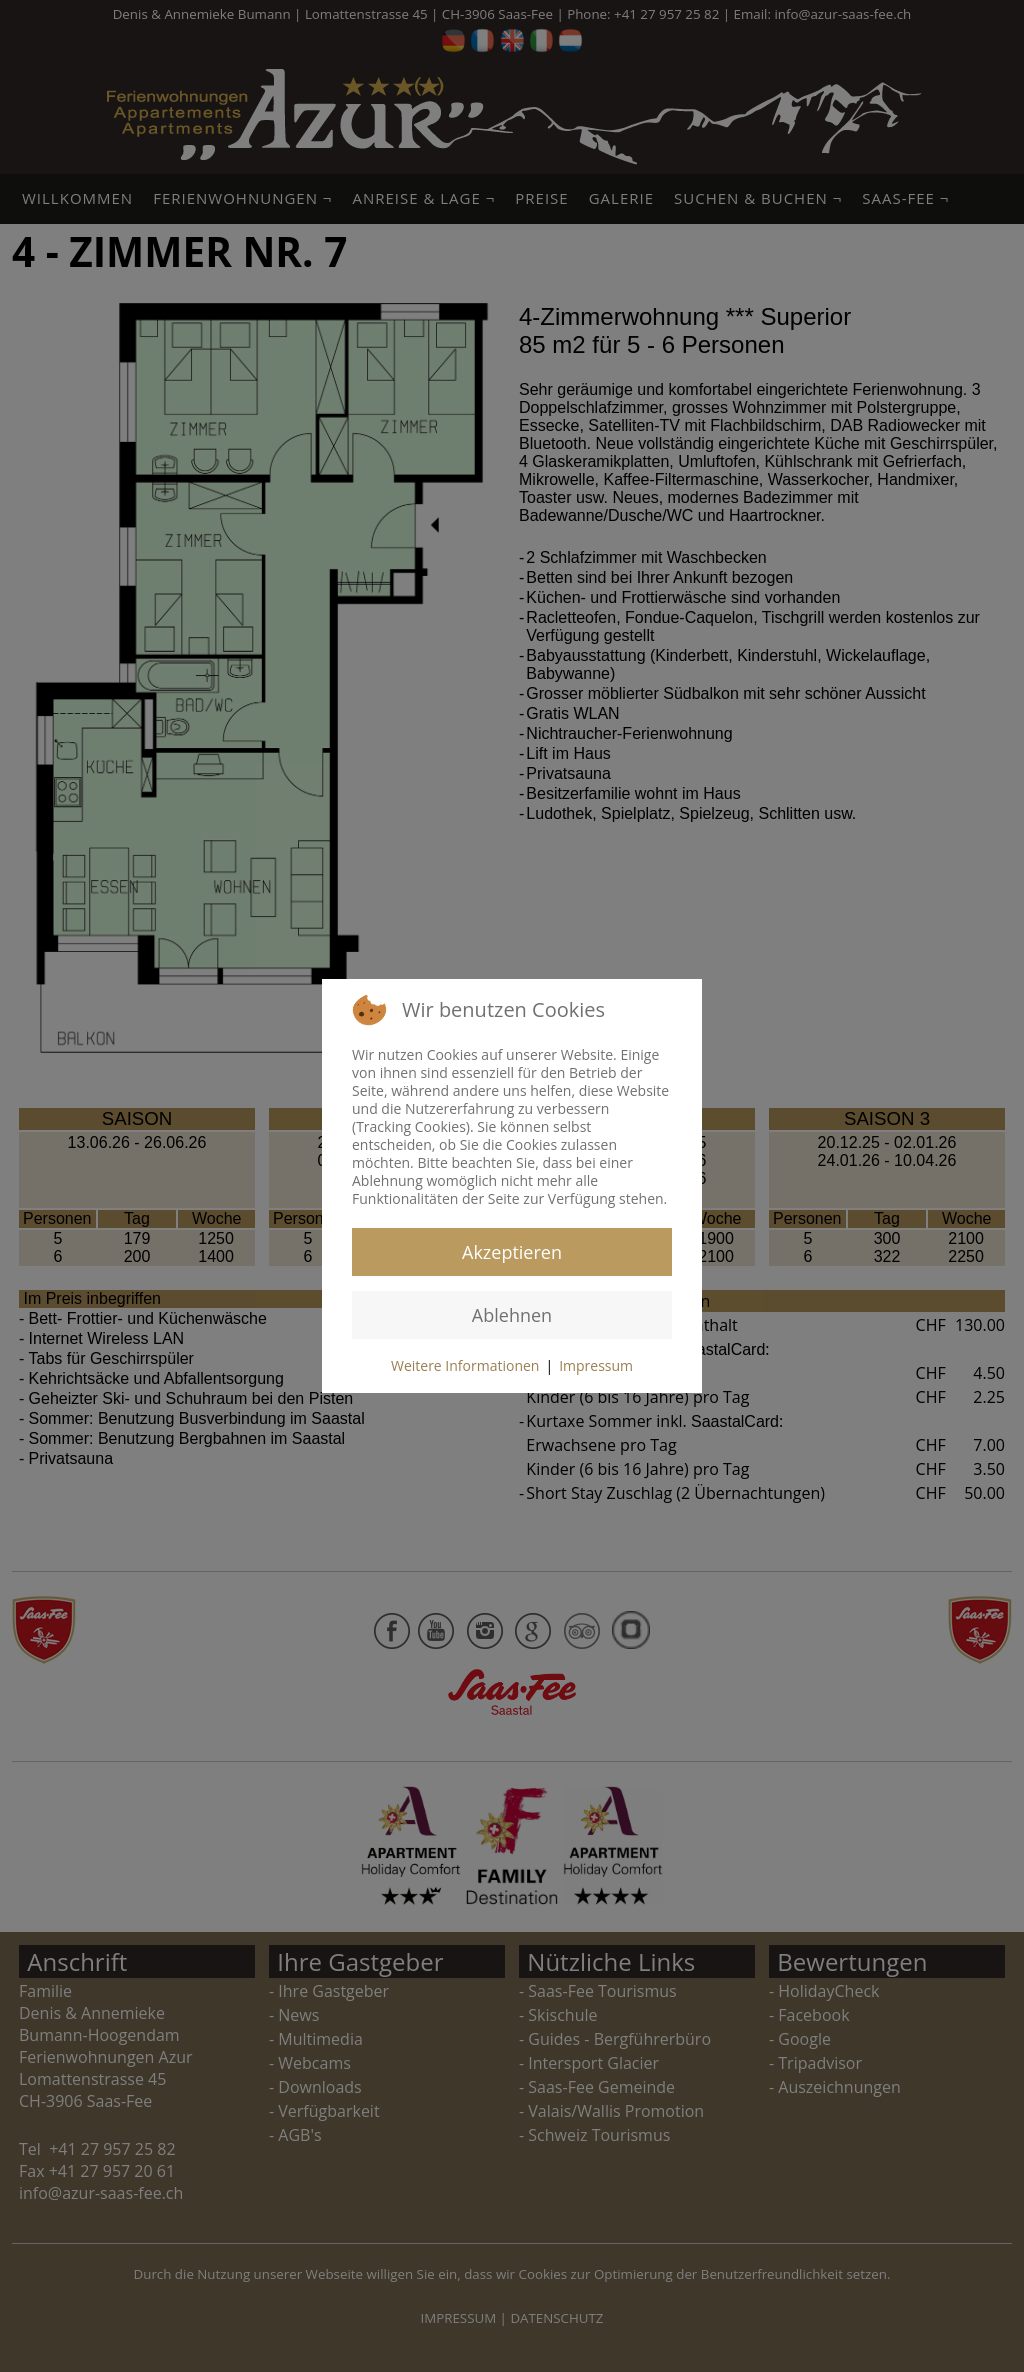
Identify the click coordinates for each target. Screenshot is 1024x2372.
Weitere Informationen (465, 1365)
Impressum (596, 1365)
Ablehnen (512, 1315)
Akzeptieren (512, 1252)
